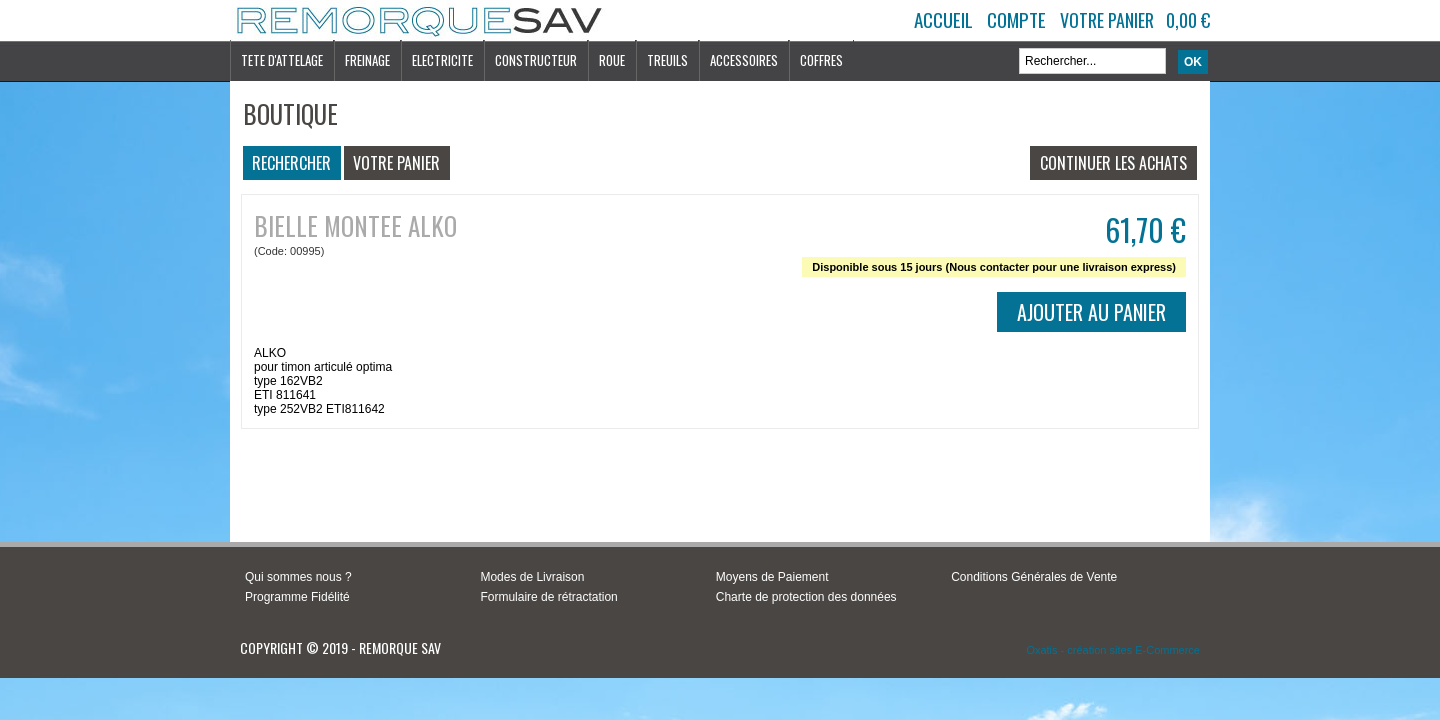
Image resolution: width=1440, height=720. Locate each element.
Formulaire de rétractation (548, 597)
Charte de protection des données (806, 597)
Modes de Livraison (532, 577)
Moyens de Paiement (772, 577)
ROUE (612, 60)
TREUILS (667, 60)
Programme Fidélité (297, 597)
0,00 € (1188, 20)
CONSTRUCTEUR (536, 60)
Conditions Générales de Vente (1034, 577)
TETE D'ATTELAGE (282, 60)
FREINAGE (367, 60)
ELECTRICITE (442, 60)
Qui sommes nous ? (298, 577)
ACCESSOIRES (744, 60)
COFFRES (821, 60)
